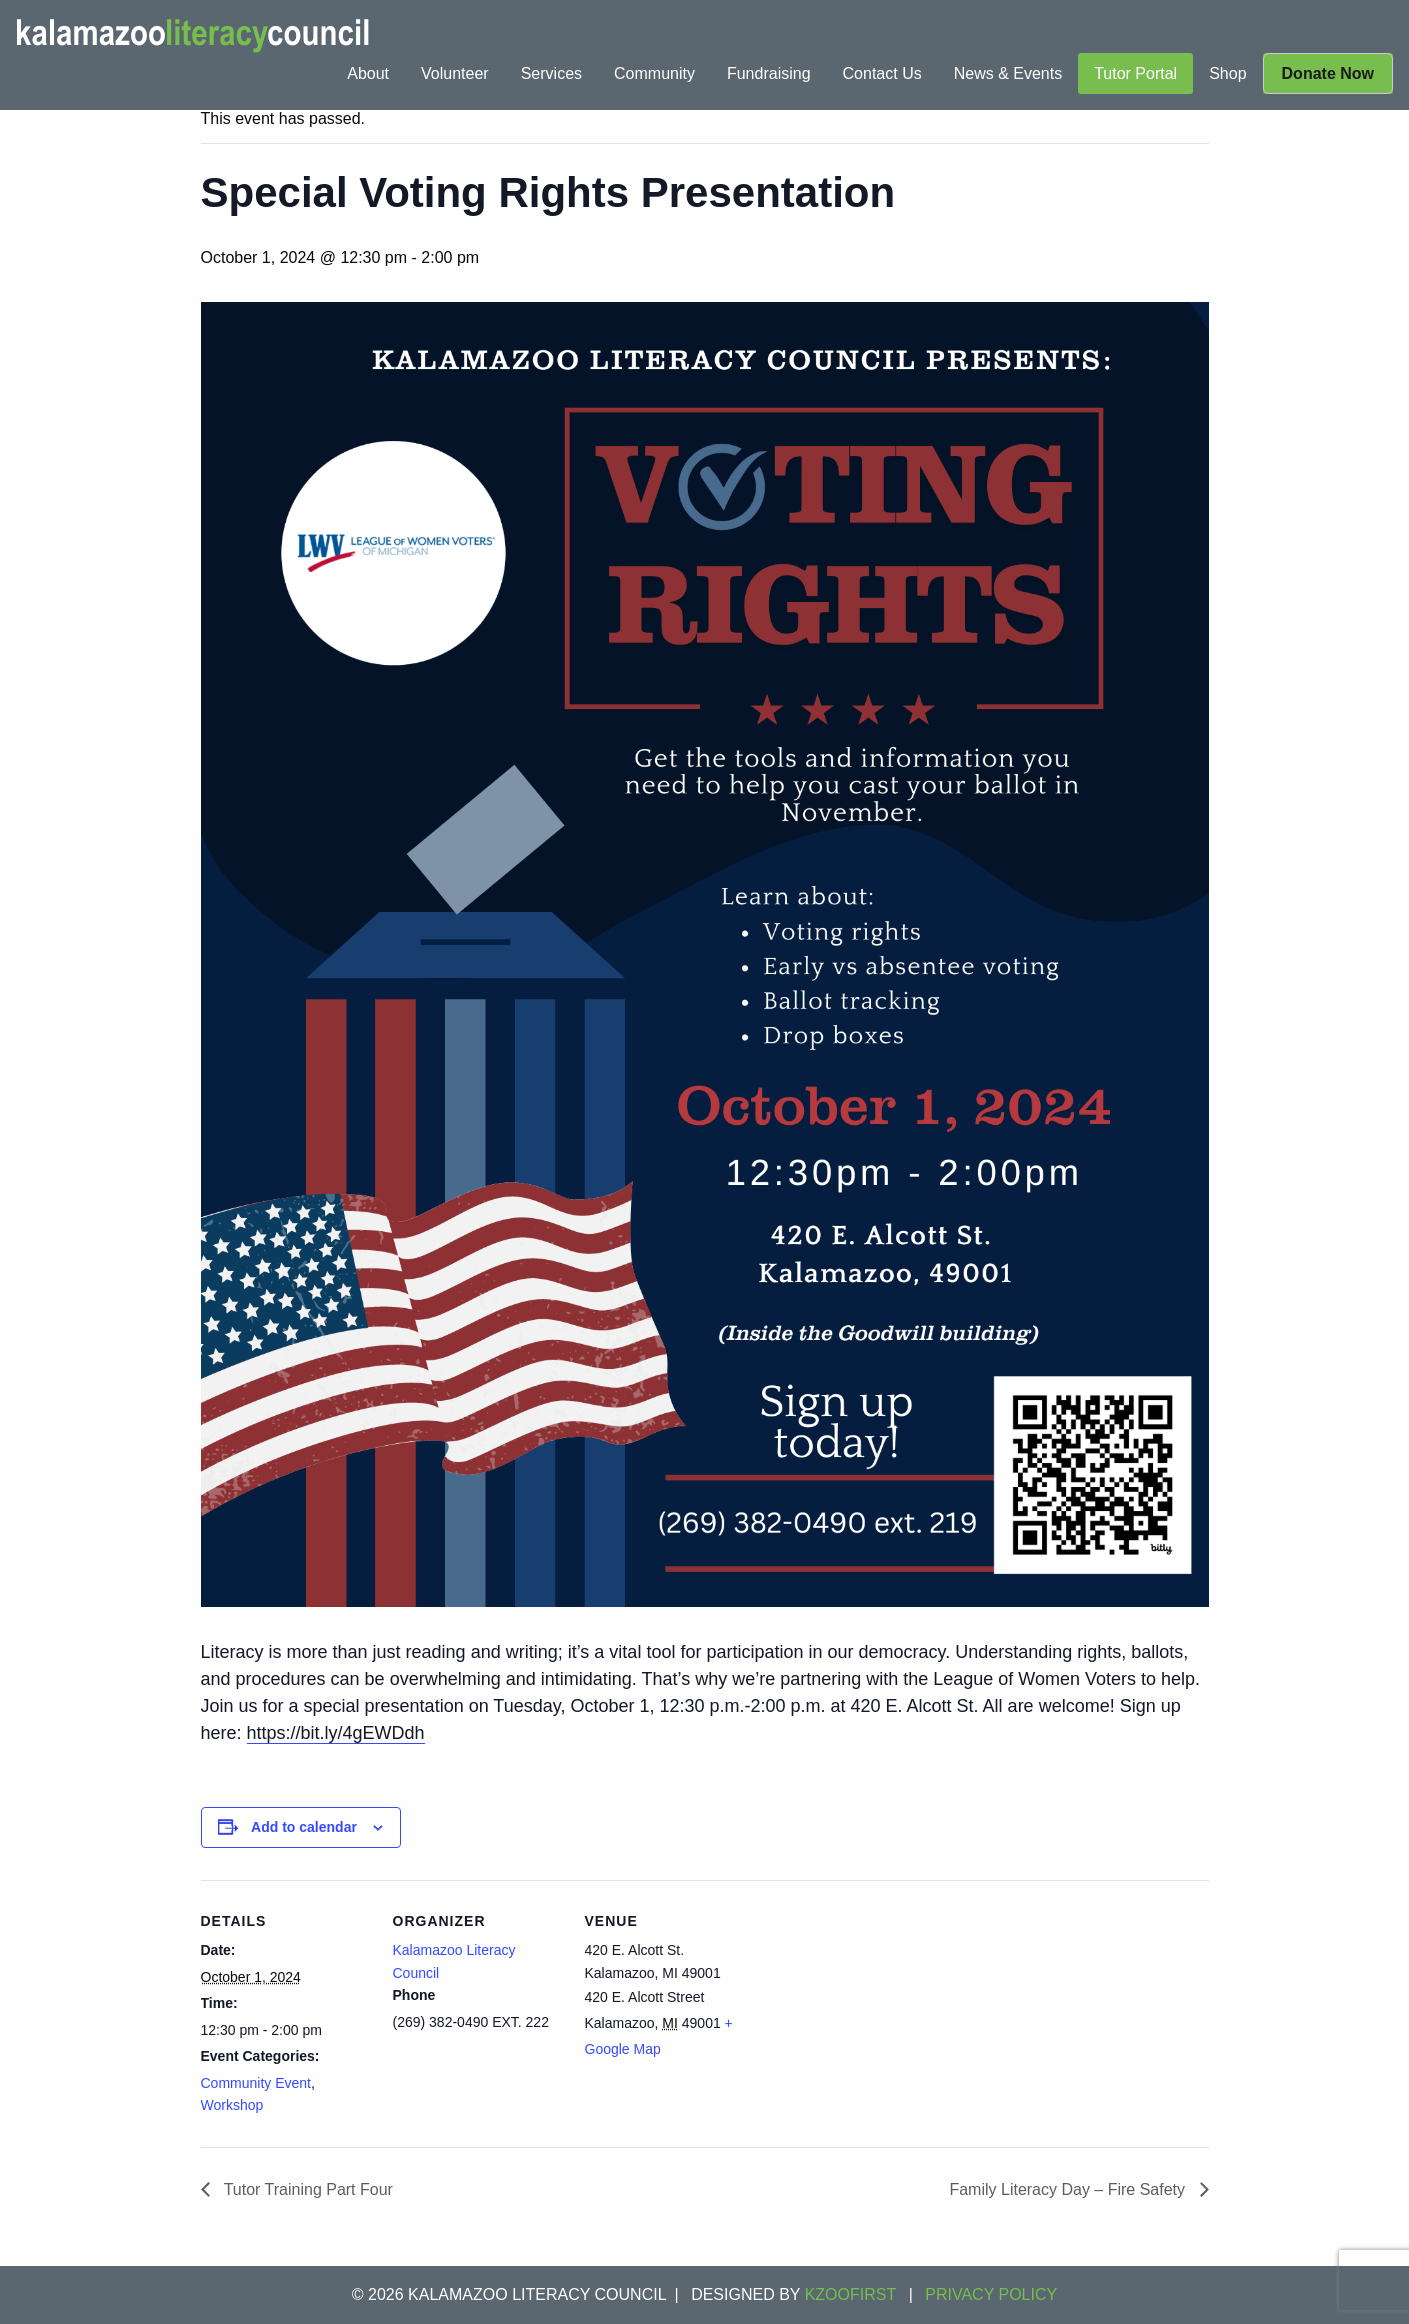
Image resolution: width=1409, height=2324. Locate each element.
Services (551, 73)
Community (654, 73)
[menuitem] (368, 73)
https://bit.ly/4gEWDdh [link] (336, 1733)
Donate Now (1328, 73)
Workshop (232, 2105)
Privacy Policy (991, 2294)
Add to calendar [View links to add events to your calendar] (304, 1827)
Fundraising (769, 73)
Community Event (256, 2083)
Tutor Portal (1135, 73)
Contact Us (882, 73)
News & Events (1008, 73)
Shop (1227, 73)
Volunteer (455, 73)
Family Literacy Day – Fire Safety (1069, 2189)
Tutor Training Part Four (306, 2189)
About (368, 73)
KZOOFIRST (851, 2294)
